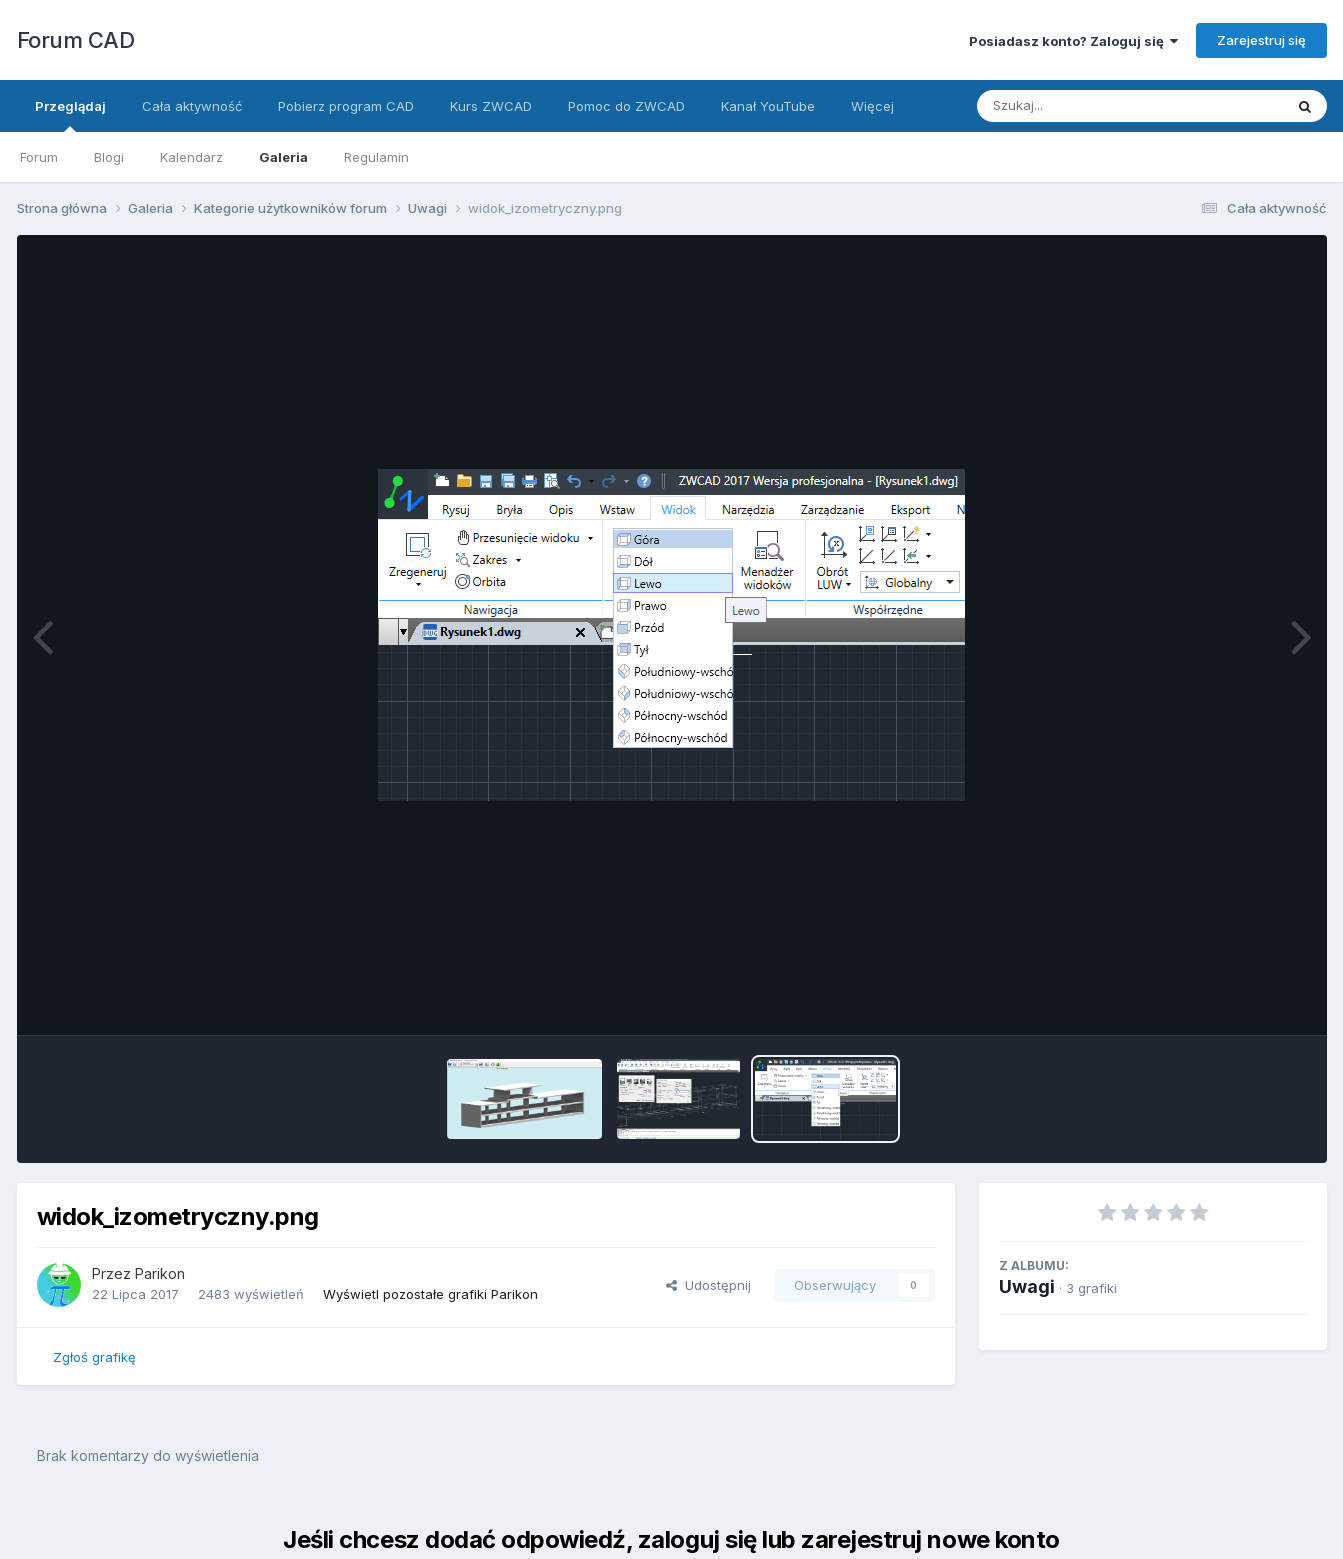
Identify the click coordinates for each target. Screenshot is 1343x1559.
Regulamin (376, 157)
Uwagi (1027, 1286)
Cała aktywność (192, 106)
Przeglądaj (70, 115)
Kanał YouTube (768, 106)
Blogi (109, 157)
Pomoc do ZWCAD (626, 106)
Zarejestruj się (1261, 40)
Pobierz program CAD (346, 106)
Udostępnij (708, 1285)
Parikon (160, 1273)
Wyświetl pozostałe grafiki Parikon (430, 1294)
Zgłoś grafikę (94, 1357)
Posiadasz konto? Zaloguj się (1073, 41)
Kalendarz (191, 157)
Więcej (872, 106)
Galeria (283, 157)
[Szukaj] (1081, 106)
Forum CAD (76, 40)
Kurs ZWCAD (491, 106)
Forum (39, 157)
